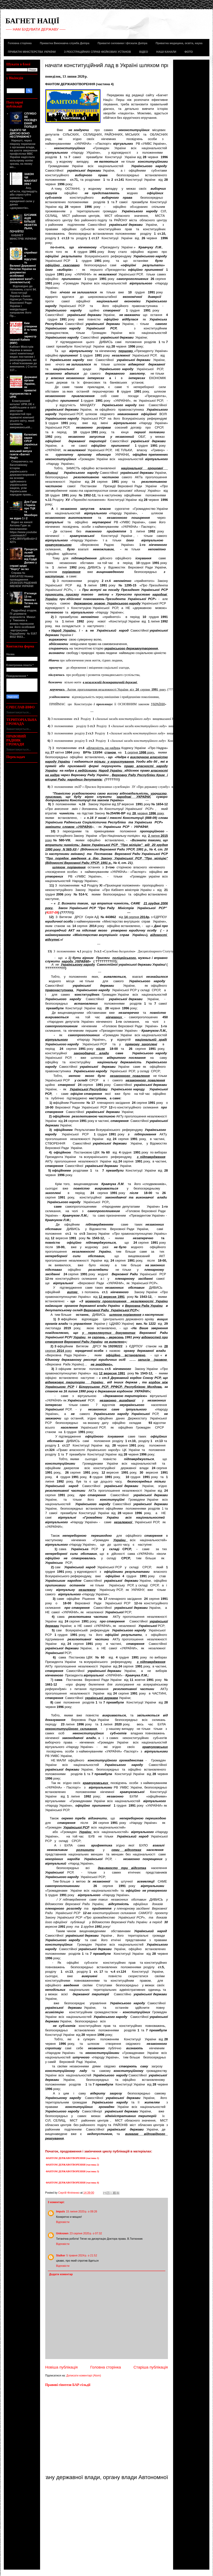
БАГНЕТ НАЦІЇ (32, 21)
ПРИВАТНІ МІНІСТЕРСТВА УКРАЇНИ (32, 51)
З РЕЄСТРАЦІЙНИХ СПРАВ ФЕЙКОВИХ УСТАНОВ (97, 51)
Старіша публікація (151, 2366)
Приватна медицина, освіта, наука (179, 43)
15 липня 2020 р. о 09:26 (81, 2211)
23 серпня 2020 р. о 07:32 (86, 2232)
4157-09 (52, 912)
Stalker (60, 2254)
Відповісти (62, 2221)
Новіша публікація (61, 2366)
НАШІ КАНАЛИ (166, 51)
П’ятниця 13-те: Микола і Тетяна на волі (30, 600)
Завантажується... (18, 712)
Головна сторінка (20, 43)
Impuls (60, 2211)
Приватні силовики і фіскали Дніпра (122, 43)
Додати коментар (61, 2273)
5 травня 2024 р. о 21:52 (81, 2254)
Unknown (62, 2232)
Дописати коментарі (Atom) (83, 2375)
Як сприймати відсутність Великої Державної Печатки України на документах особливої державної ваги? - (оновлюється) (23, 266)
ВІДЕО (143, 51)
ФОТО (188, 51)
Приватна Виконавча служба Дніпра (64, 43)
